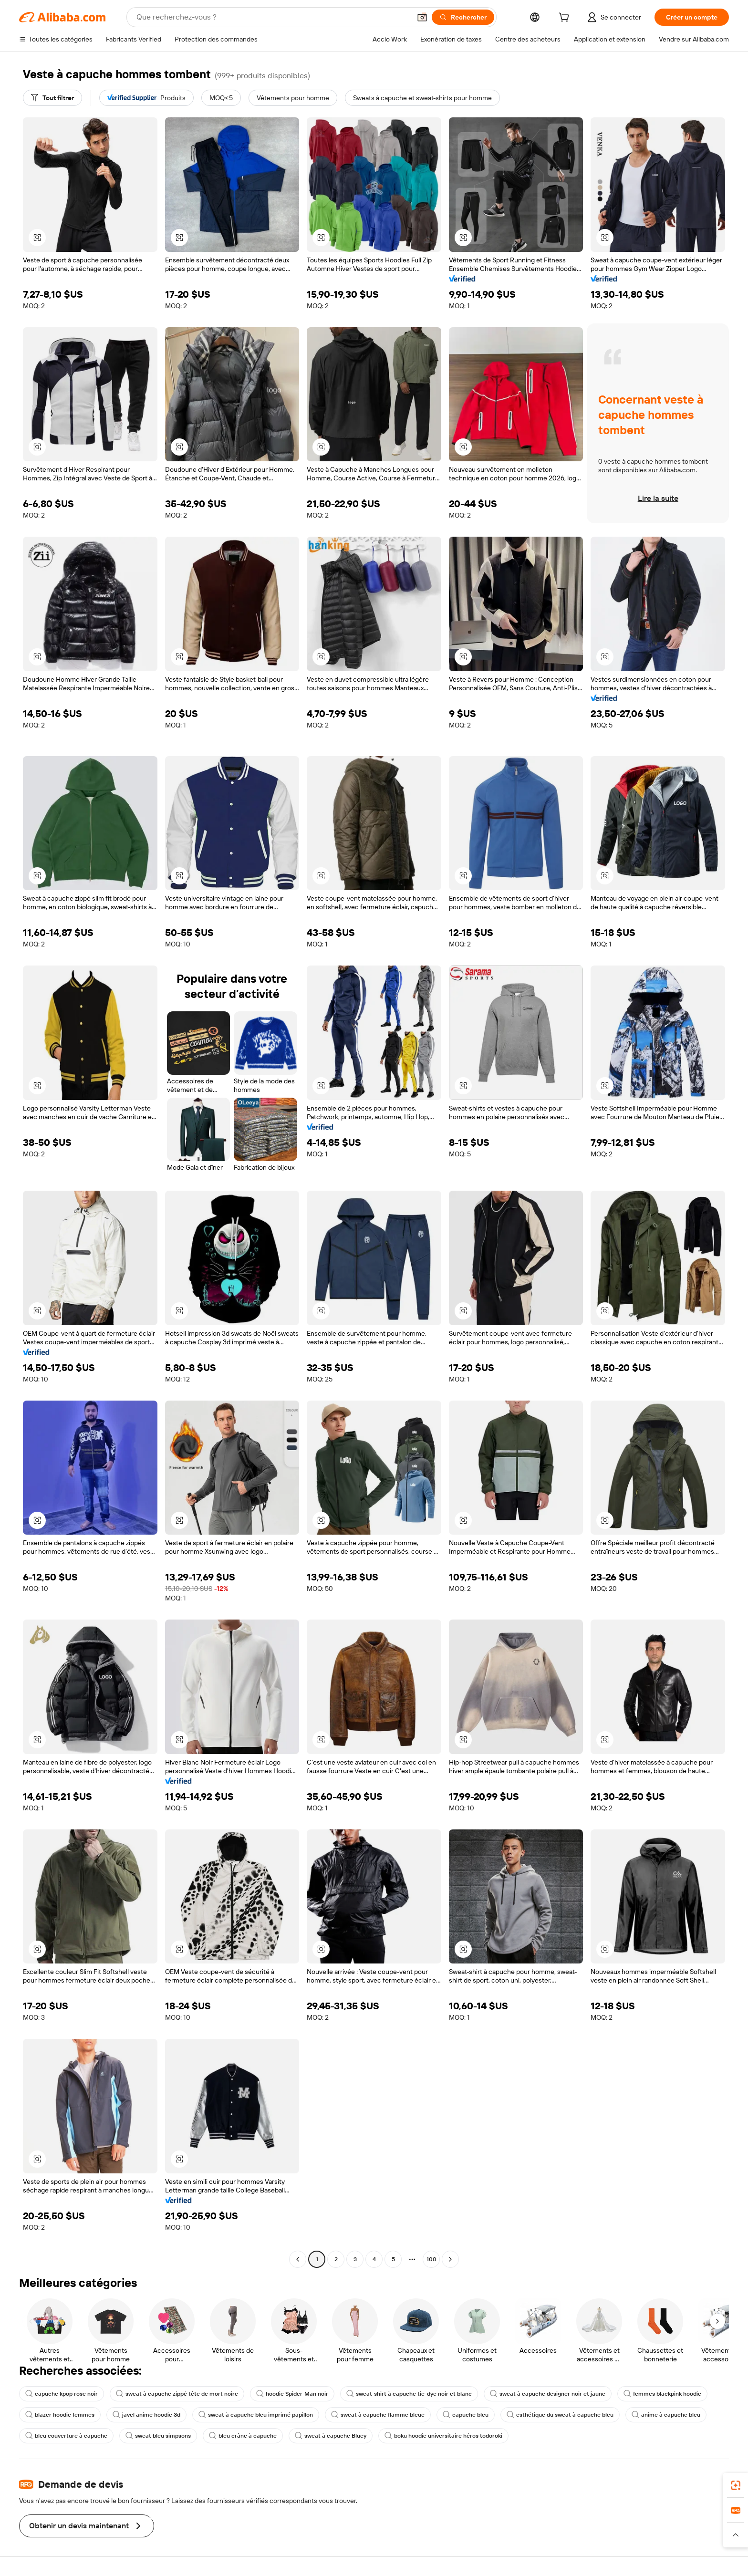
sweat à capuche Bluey (330, 2436)
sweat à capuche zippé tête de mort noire (177, 2394)
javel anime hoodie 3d (146, 2415)
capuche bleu (465, 2415)
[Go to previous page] (297, 2259)
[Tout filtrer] (52, 98)
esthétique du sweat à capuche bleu (560, 2415)
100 (431, 2259)
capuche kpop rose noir (61, 2394)
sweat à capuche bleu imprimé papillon (255, 2415)
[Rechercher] (463, 17)
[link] (735, 2485)
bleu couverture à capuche (66, 2436)
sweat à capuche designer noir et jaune (547, 2394)
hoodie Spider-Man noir (292, 2394)
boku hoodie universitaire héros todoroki (443, 2436)
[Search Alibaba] (272, 17)
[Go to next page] (450, 2259)
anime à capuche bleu (666, 2415)
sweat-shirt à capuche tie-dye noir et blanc (409, 2394)
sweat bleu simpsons (158, 2436)
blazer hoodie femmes (59, 2415)
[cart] (566, 18)
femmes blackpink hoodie (662, 2394)
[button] (422, 17)
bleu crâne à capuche (243, 2436)
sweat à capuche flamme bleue (378, 2415)
